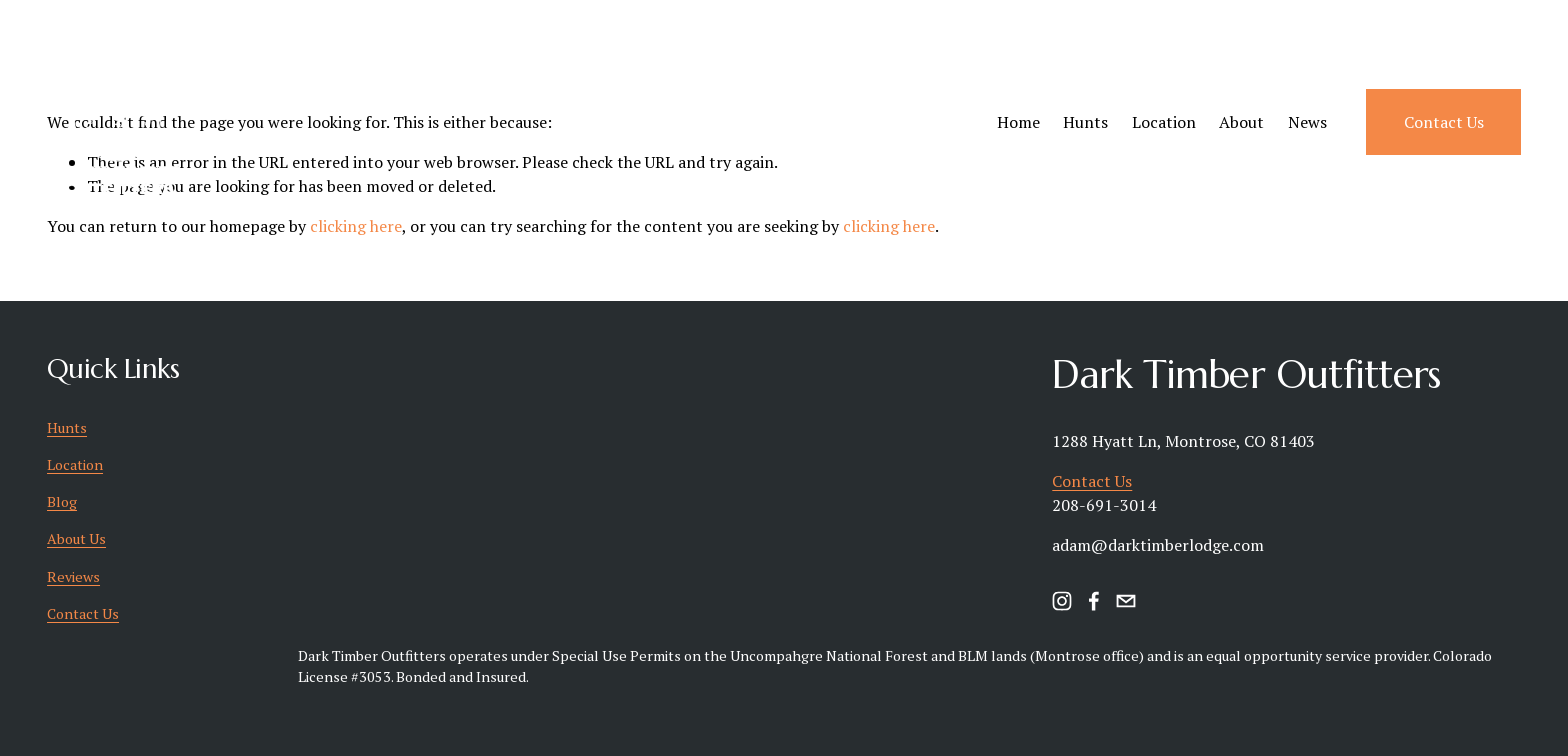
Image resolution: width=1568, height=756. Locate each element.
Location (1164, 122)
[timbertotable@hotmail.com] (1126, 601)
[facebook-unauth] (1094, 601)
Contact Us (1444, 122)
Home (1018, 122)
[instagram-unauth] (1062, 601)
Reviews (73, 576)
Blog (62, 501)
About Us (76, 538)
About (1241, 122)
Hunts (1085, 122)
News (1307, 122)
